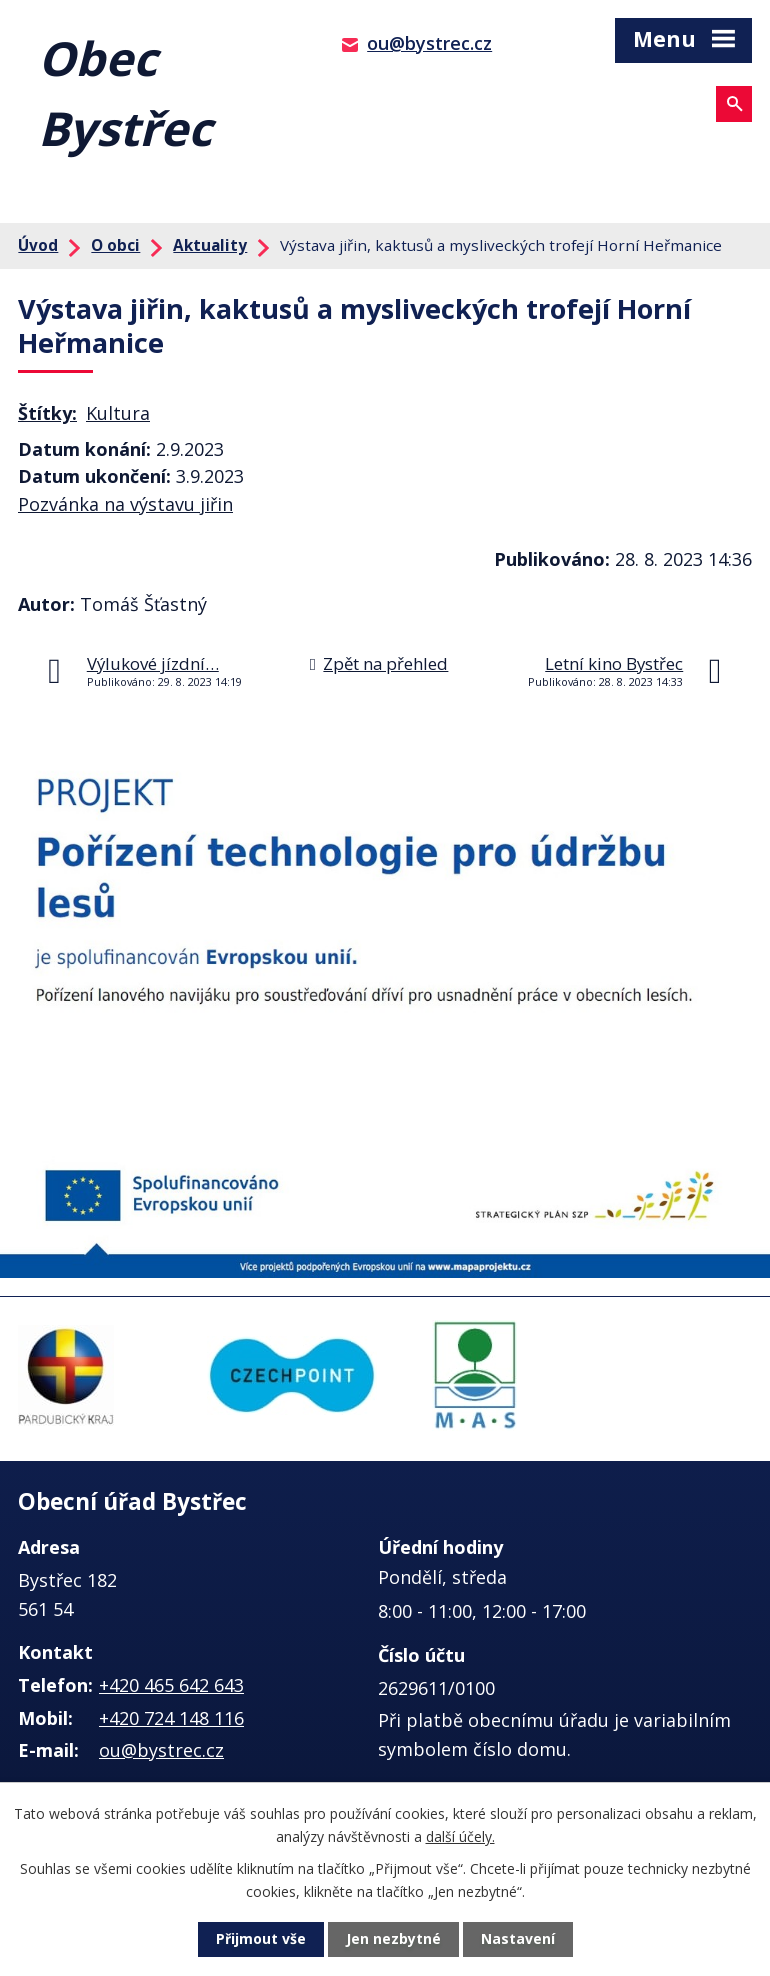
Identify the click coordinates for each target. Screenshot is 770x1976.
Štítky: (47, 413)
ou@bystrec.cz (429, 43)
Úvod (38, 245)
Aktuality (210, 245)
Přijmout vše (261, 1939)
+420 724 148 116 (171, 1718)
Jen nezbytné (393, 1939)
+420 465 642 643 (171, 1685)
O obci (115, 245)
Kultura (118, 413)
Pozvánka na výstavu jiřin (125, 504)
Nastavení (518, 1939)
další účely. (460, 1835)
